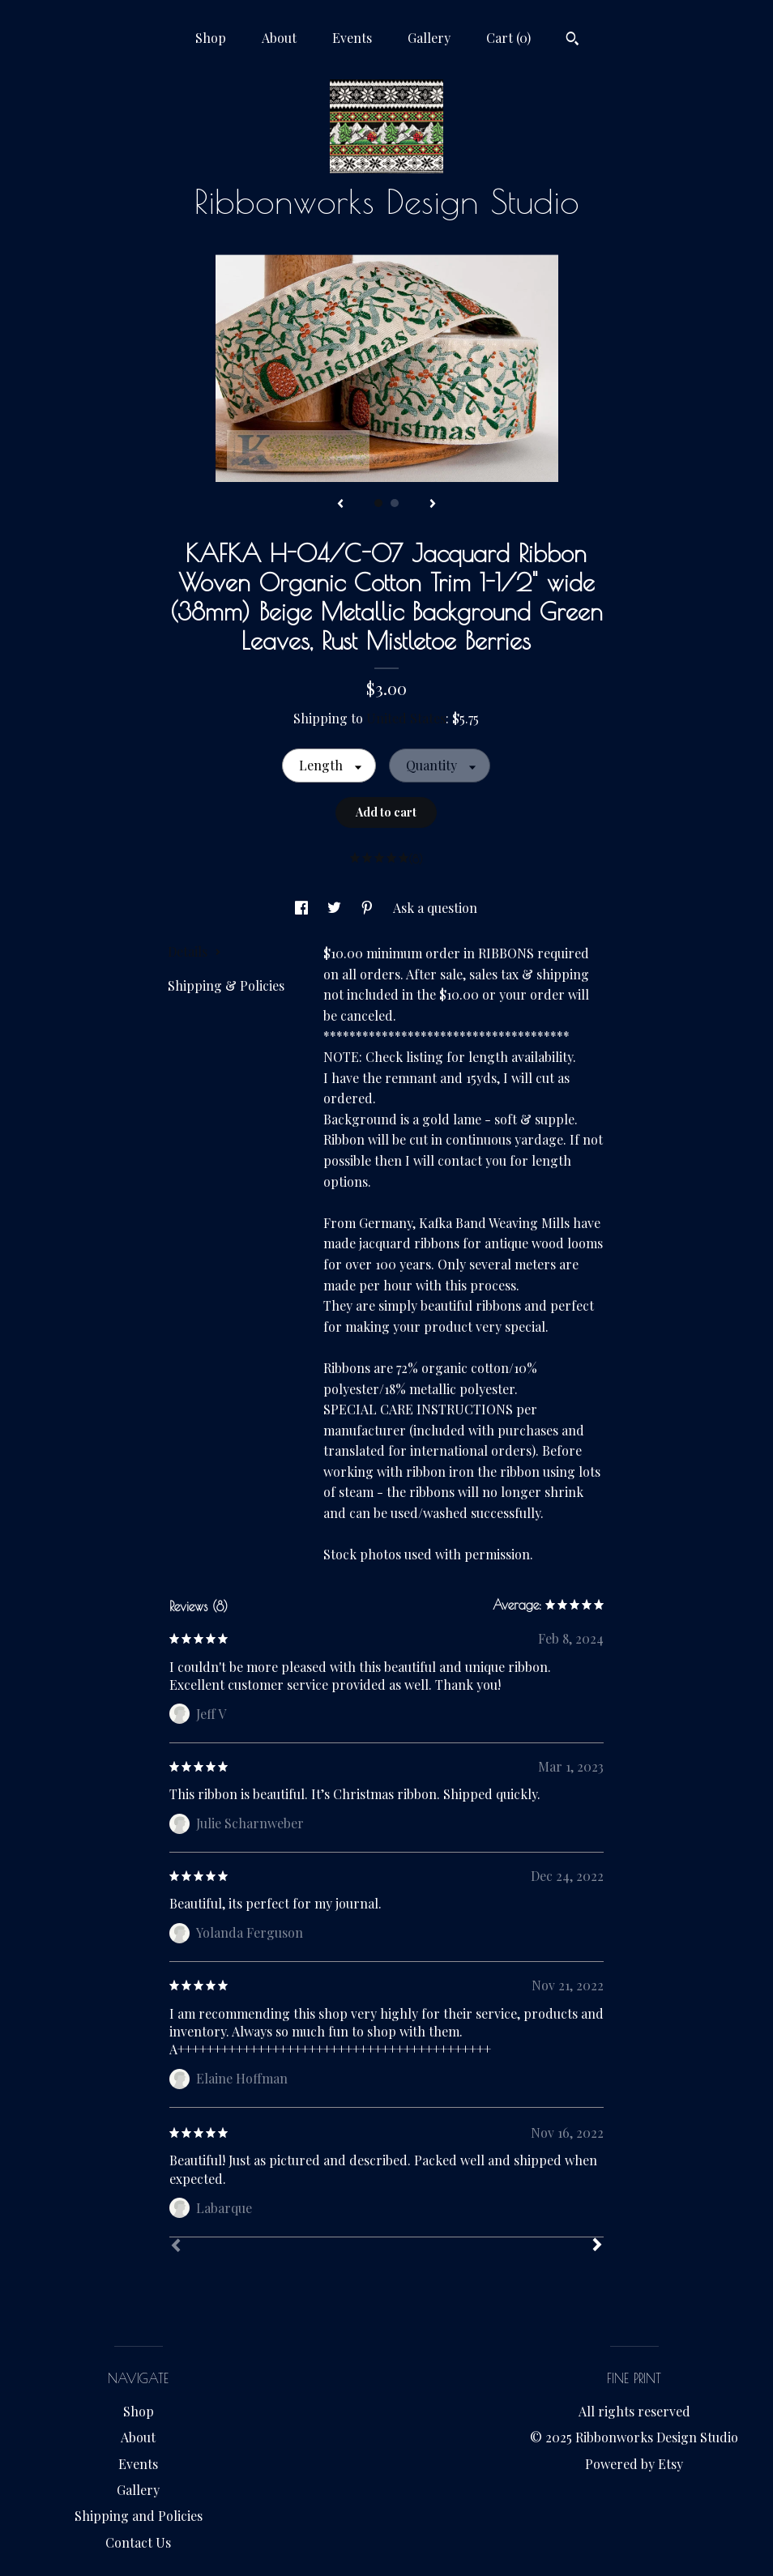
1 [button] (378, 503)
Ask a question (435, 907)
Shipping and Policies (139, 2515)
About (279, 37)
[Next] (597, 2246)
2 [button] (395, 503)
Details (194, 951)
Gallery (429, 37)
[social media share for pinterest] (369, 907)
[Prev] (175, 2247)
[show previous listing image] (340, 504)
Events (352, 37)
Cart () (508, 37)
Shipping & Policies (226, 985)
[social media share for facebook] (303, 907)
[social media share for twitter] (335, 907)
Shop (210, 37)
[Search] (572, 40)
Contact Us (138, 2542)
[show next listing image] (433, 504)
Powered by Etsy (634, 2463)
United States (406, 718)
